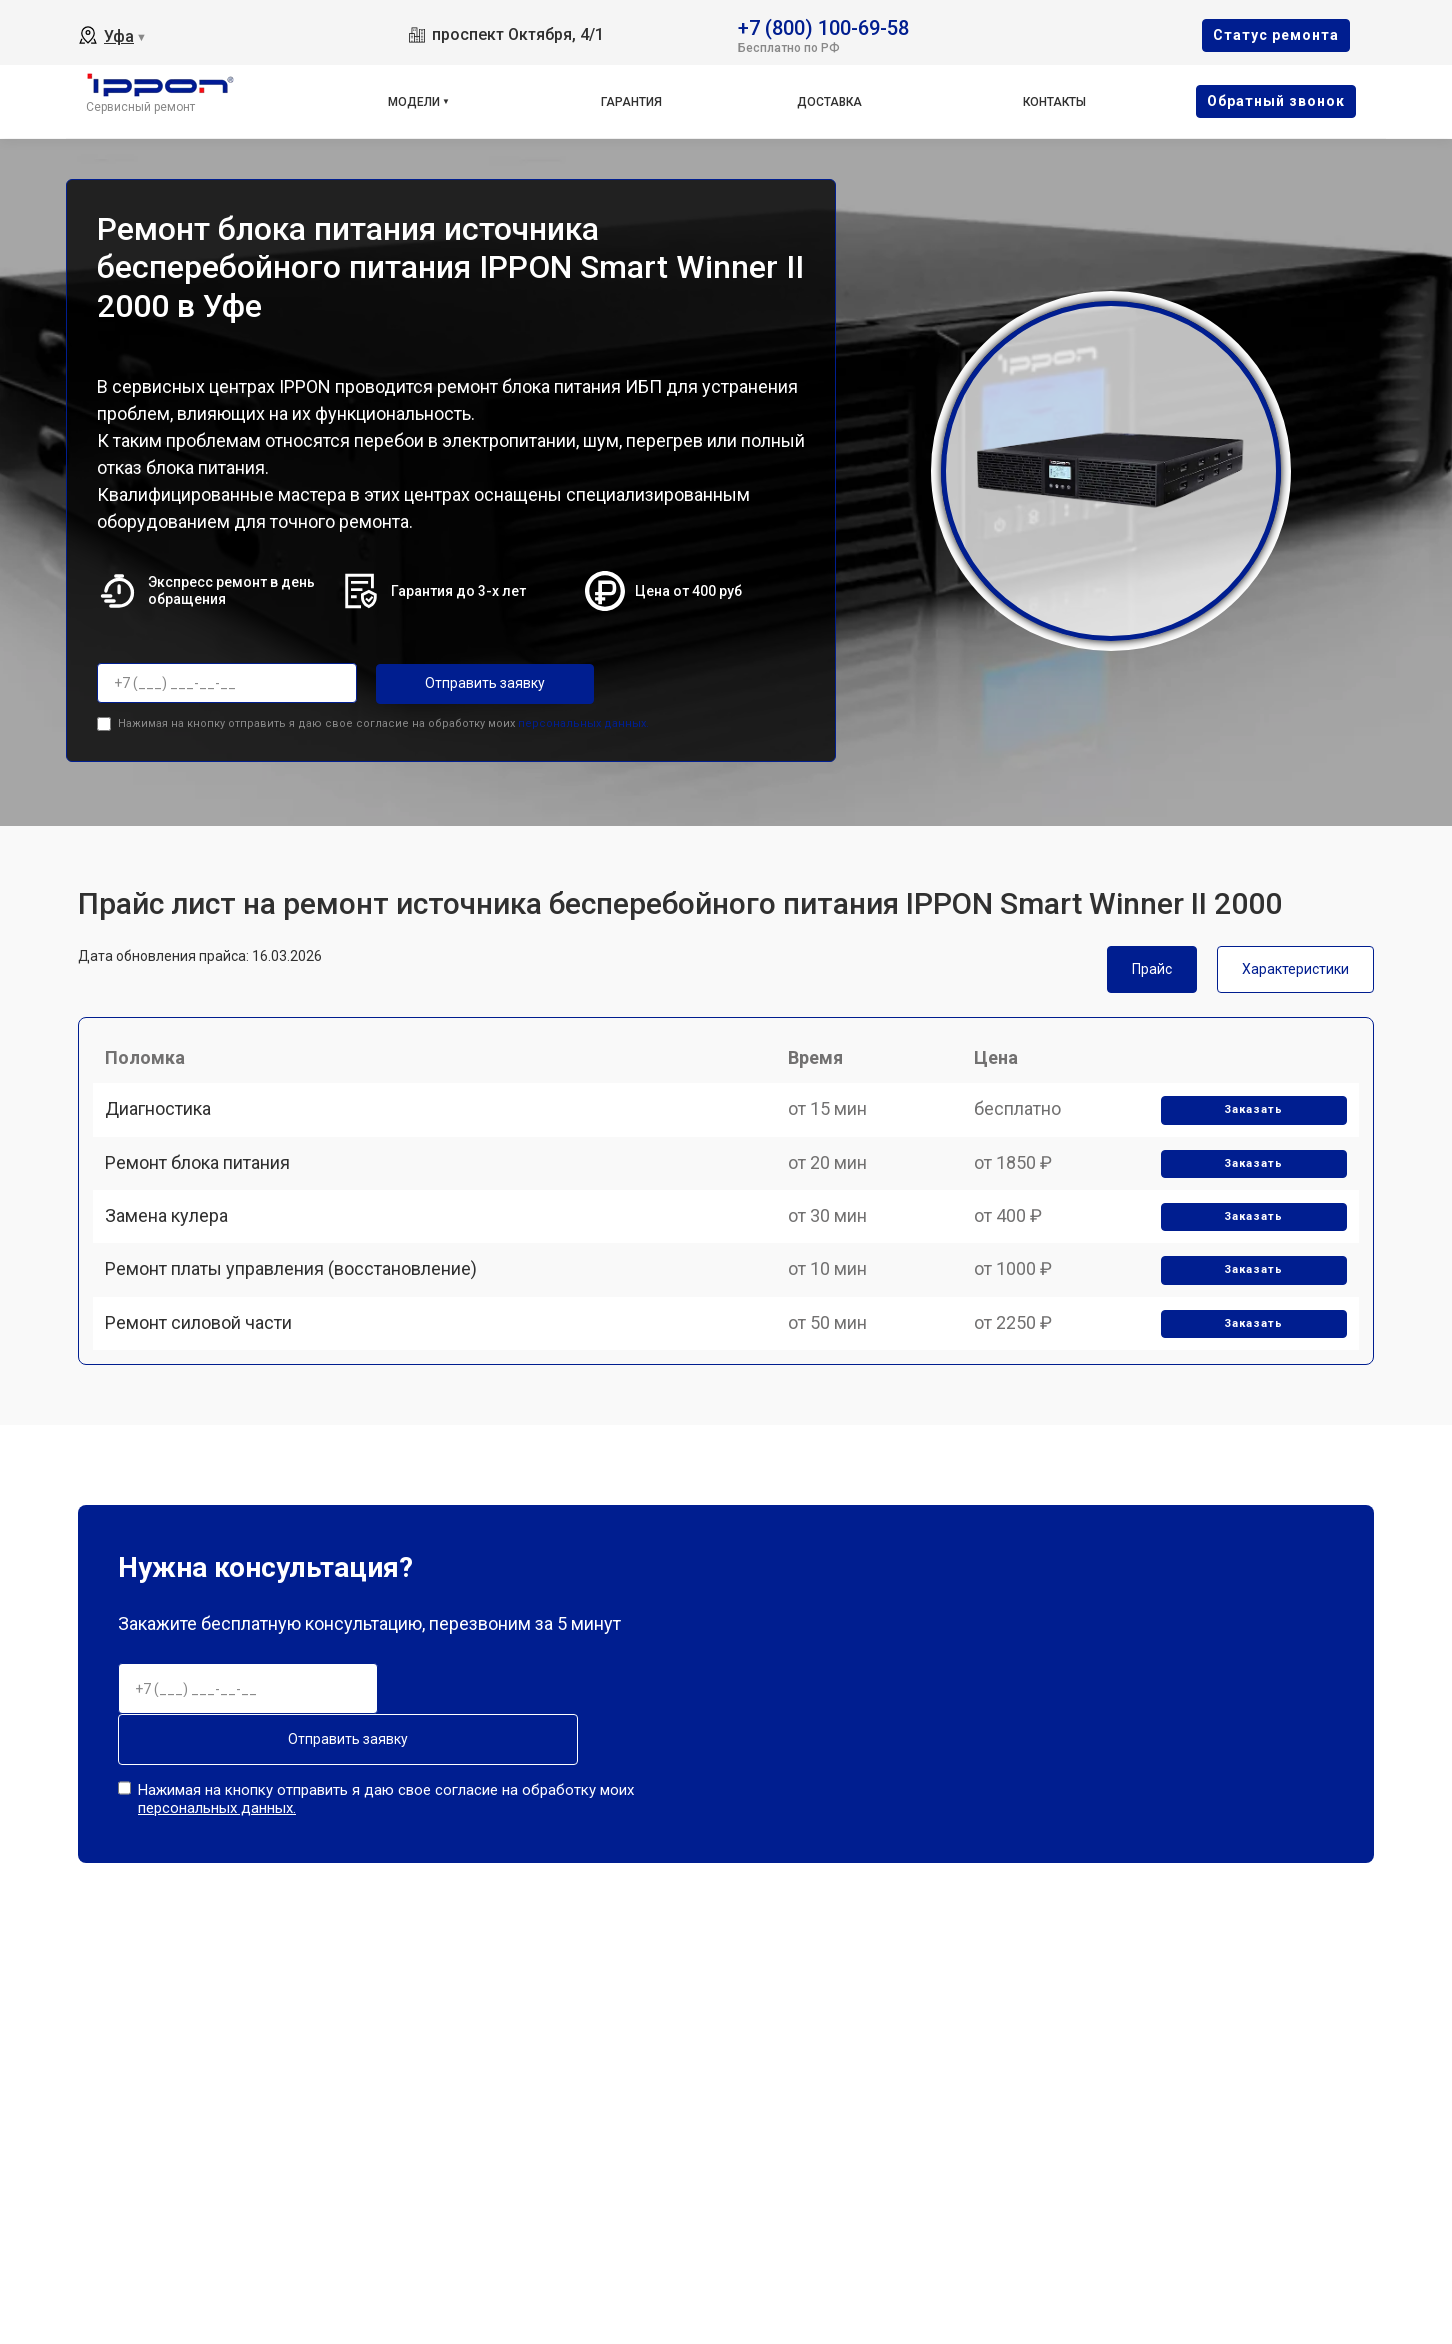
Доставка (829, 102)
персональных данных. (583, 718)
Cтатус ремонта (1276, 35)
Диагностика (166, 1127)
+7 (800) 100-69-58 (823, 26)
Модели (414, 102)
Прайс (1152, 964)
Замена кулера (174, 1266)
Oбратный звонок (1276, 101)
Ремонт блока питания (205, 1196)
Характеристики (1295, 964)
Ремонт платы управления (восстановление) (299, 1335)
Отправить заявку (456, 683)
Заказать (1247, 1128)
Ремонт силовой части (206, 1405)
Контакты (1054, 102)
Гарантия (631, 102)
